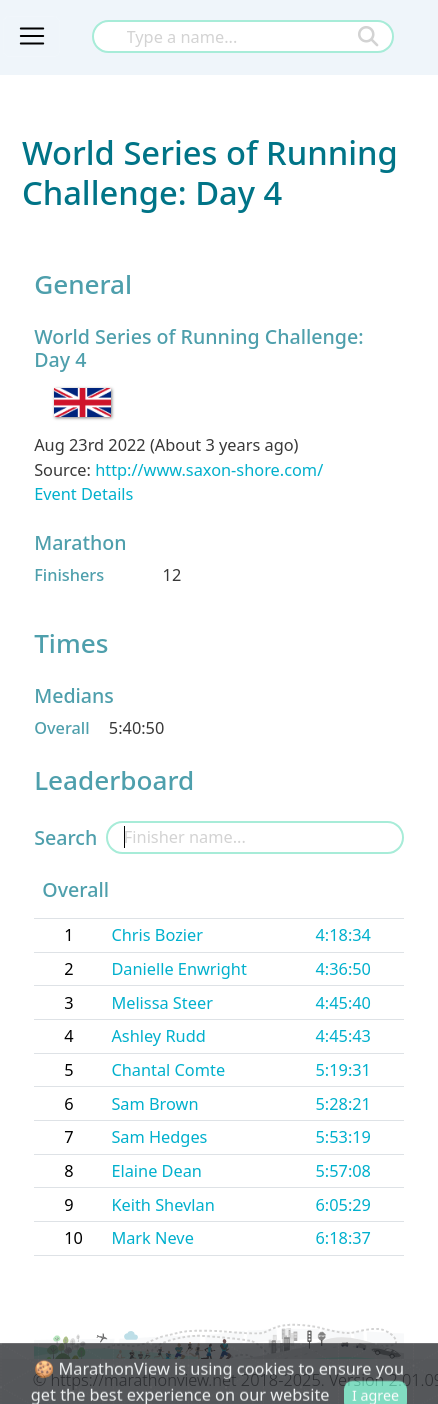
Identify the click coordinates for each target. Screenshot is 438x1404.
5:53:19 (342, 1137)
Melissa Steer (162, 1003)
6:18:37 (342, 1238)
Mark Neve (152, 1238)
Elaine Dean (156, 1171)
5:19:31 (342, 1070)
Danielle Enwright (178, 969)
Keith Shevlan (162, 1205)
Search (65, 837)
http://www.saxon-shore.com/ (209, 470)
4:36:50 (342, 969)
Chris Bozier (157, 935)
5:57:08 (342, 1171)
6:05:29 (342, 1205)
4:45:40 (342, 1003)
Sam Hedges (159, 1137)
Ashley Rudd (158, 1036)
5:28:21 (342, 1104)
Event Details (83, 494)
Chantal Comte (168, 1070)
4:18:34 (342, 935)
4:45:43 (342, 1036)
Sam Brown (154, 1104)
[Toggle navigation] (31, 36)
